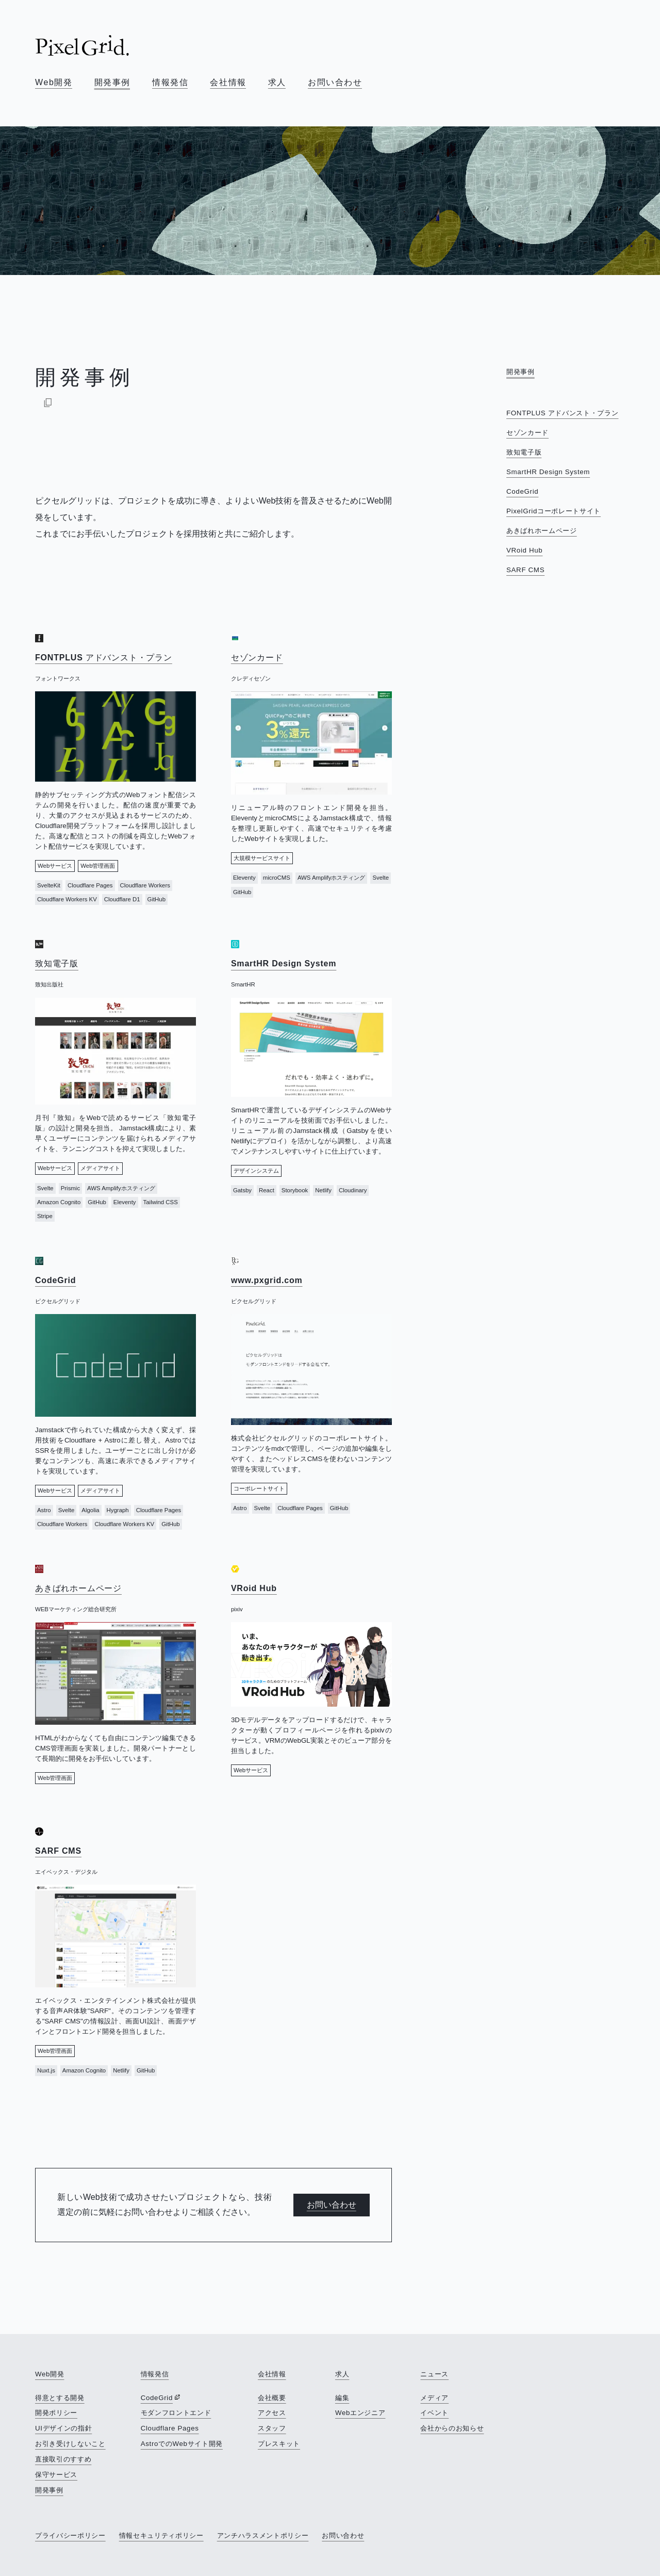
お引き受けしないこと (70, 2444)
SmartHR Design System (548, 472)
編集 (342, 2398)
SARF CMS (525, 570)
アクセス (272, 2413)
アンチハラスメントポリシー (263, 2535)
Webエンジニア (360, 2413)
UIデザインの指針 (63, 2428)
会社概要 (272, 2398)
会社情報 (228, 82)
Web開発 (54, 82)
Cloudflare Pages (170, 2428)
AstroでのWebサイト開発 (182, 2444)
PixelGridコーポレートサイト (553, 511)
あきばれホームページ (541, 530)
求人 (277, 82)
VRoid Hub (524, 550)
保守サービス (56, 2474)
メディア (434, 2398)
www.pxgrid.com (267, 1280)
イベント (434, 2413)
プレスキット (279, 2444)
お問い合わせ (335, 82)
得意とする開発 (60, 2398)
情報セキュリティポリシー (161, 2535)
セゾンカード (527, 432)
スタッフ (272, 2428)
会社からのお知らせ (452, 2428)
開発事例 (112, 82)
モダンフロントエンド (176, 2413)
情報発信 (170, 82)
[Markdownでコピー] (48, 402)
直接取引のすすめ (63, 2459)
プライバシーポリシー (70, 2535)
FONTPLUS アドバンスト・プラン (562, 413)
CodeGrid (522, 491)
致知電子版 (523, 452)
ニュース (434, 2374)
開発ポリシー (56, 2413)
